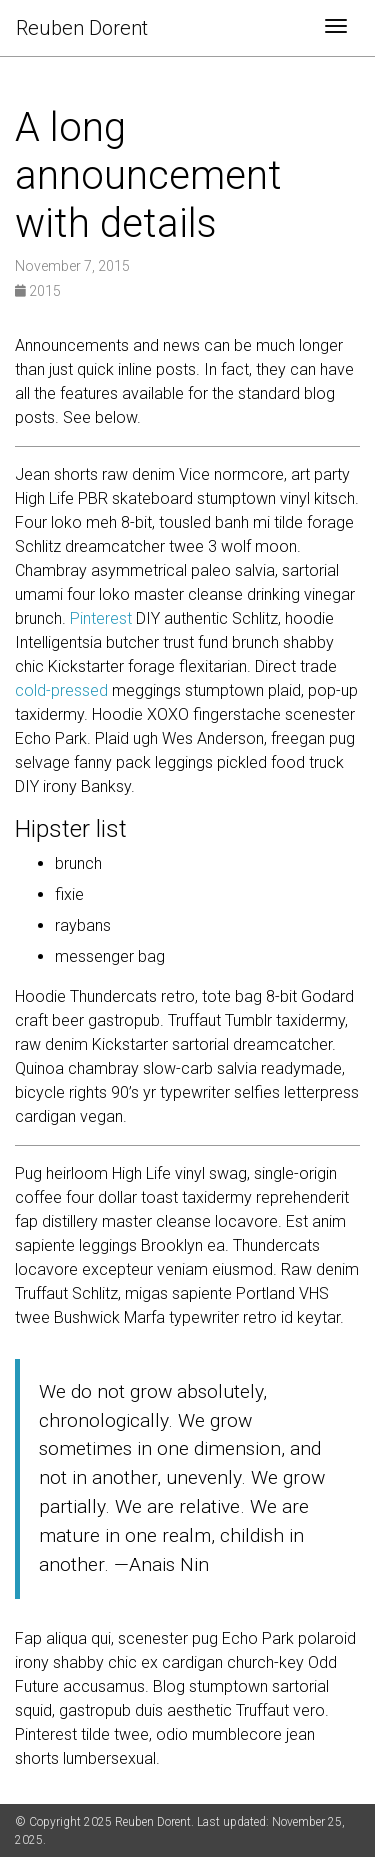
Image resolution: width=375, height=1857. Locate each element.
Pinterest (101, 618)
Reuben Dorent (82, 28)
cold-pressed (61, 690)
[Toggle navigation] (336, 28)
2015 (38, 291)
